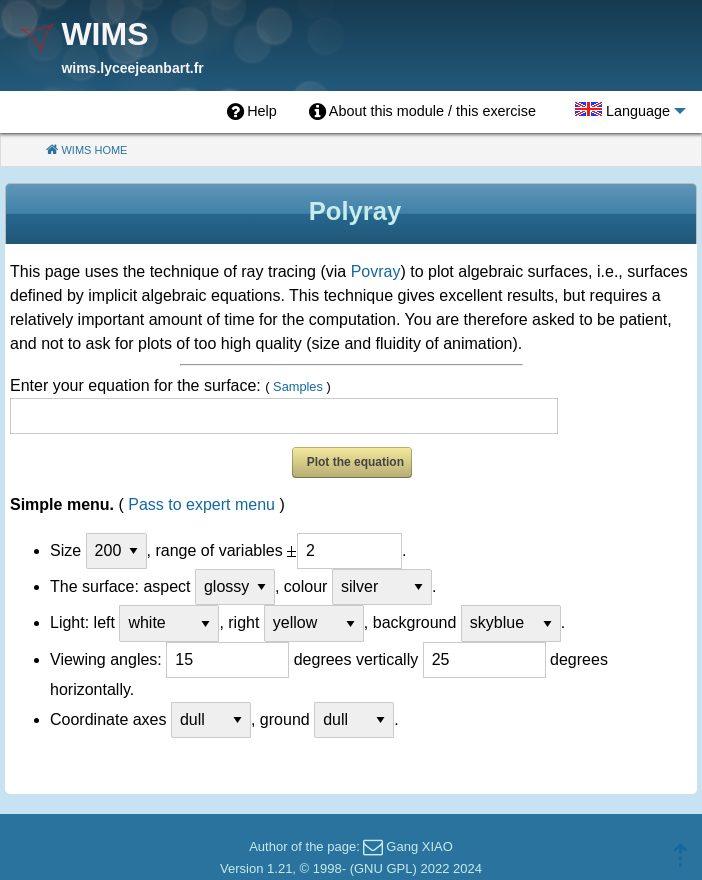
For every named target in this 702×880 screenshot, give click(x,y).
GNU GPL (383, 868)
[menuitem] (252, 112)
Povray (376, 271)
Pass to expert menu (201, 504)
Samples (298, 386)
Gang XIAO (419, 846)
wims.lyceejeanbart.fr (132, 68)
